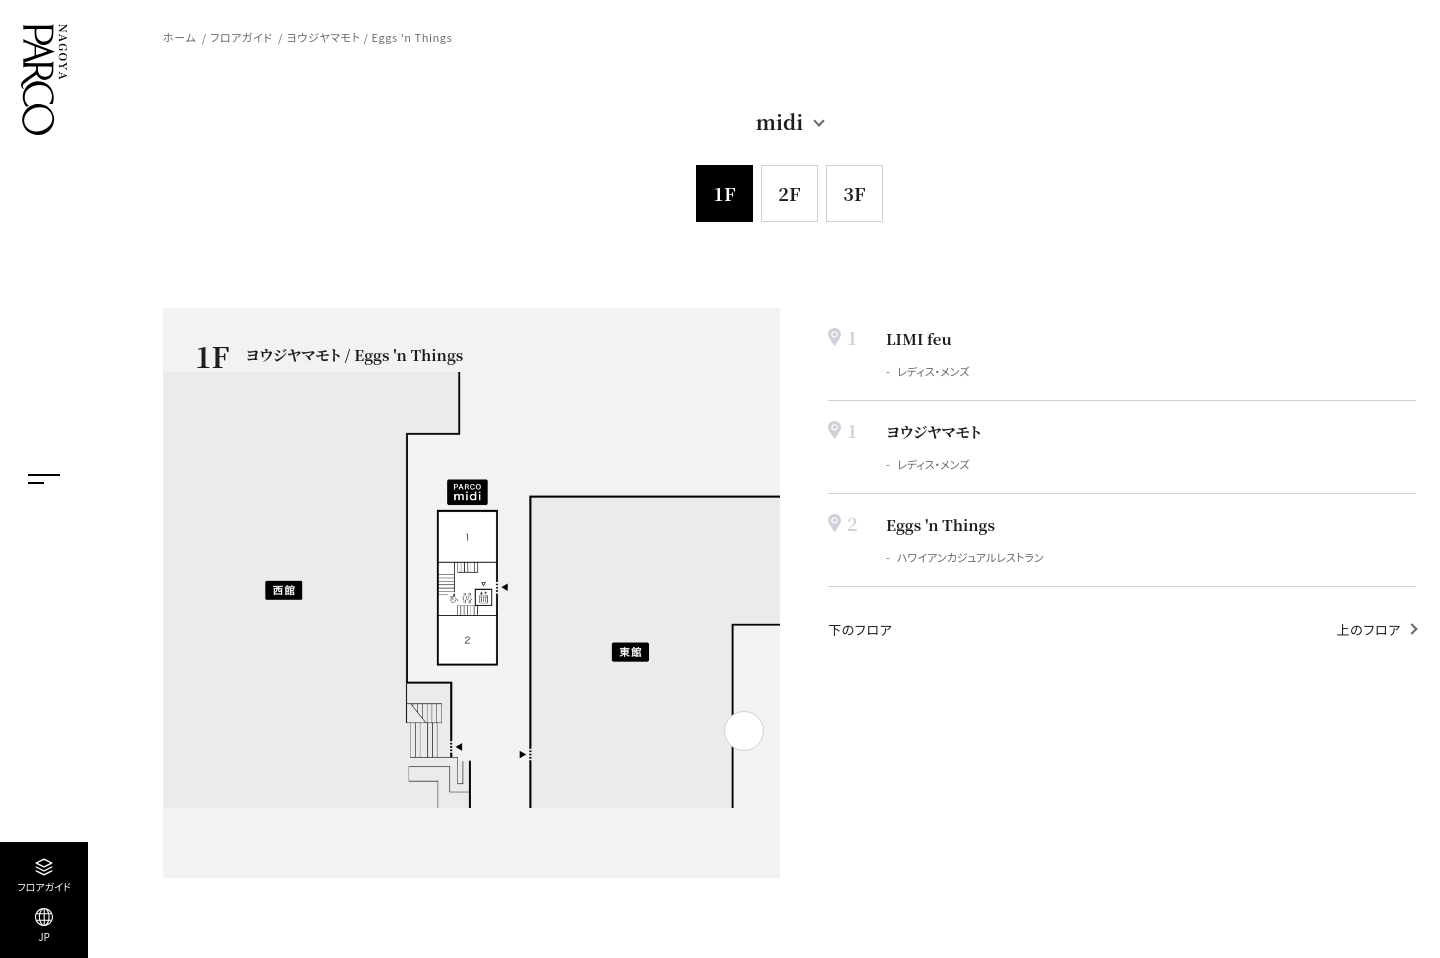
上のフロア (1369, 629)
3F (854, 193)
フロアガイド (241, 37)
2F (789, 193)
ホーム (179, 37)
